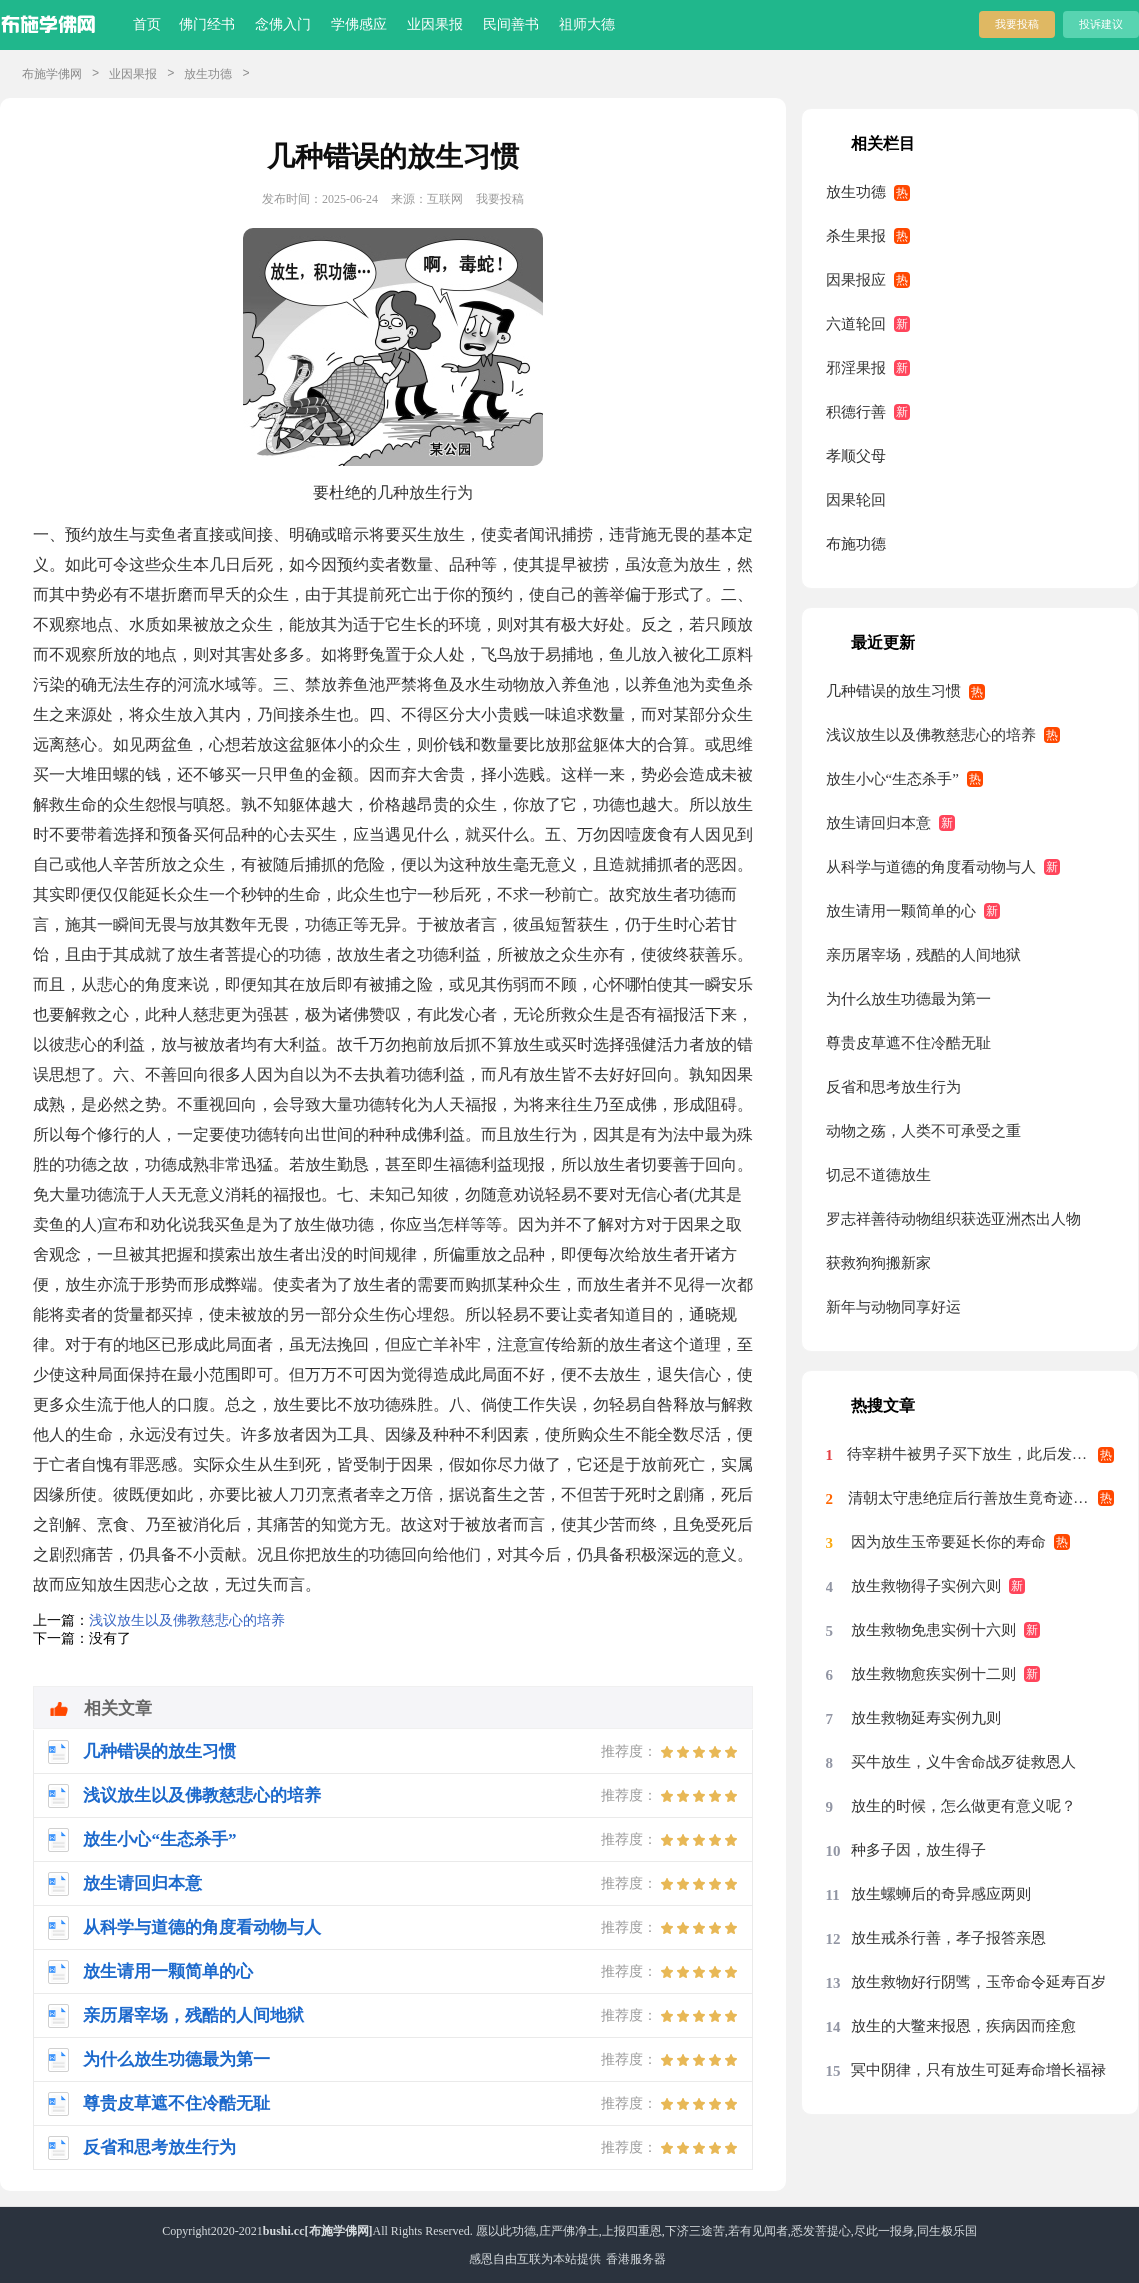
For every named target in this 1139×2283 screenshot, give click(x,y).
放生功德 (208, 74)
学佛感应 (359, 24)
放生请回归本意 (878, 823)
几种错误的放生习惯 (893, 691)
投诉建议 (1101, 24)
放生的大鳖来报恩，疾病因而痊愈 (963, 2026)
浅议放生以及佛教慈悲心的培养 (187, 1620)
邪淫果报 (856, 368)
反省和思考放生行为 (893, 1087)
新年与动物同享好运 (893, 1307)
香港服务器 (636, 2259)
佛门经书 (207, 24)
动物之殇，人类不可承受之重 (923, 1131)
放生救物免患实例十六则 (933, 1630)
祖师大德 (587, 24)
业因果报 (435, 24)
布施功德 (856, 544)
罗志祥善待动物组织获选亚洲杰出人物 (953, 1219)
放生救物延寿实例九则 (926, 1718)
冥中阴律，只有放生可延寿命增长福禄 (978, 2070)
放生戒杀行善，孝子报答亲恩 (948, 1938)
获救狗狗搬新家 (878, 1263)
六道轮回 (856, 324)
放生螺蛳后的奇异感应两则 (941, 1894)
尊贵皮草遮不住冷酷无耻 (908, 1043)
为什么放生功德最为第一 (908, 999)
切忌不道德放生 (878, 1175)
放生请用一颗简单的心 (901, 911)
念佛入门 (283, 24)
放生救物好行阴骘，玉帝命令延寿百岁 (978, 1982)
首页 (147, 24)
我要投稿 (1017, 24)
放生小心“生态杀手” (892, 779)
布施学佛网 (52, 74)
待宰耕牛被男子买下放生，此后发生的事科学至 (981, 1454)
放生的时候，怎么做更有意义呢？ (963, 1806)
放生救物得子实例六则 (926, 1586)
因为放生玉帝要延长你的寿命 (948, 1542)
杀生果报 (856, 236)
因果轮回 (856, 500)
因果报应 (856, 280)
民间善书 (511, 24)
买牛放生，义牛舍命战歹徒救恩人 (963, 1762)
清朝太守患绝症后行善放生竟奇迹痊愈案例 (981, 1498)
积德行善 (856, 412)
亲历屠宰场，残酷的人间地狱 (923, 955)
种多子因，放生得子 (918, 1850)
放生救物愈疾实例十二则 (933, 1674)
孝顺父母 (856, 456)
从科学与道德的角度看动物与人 (931, 867)
